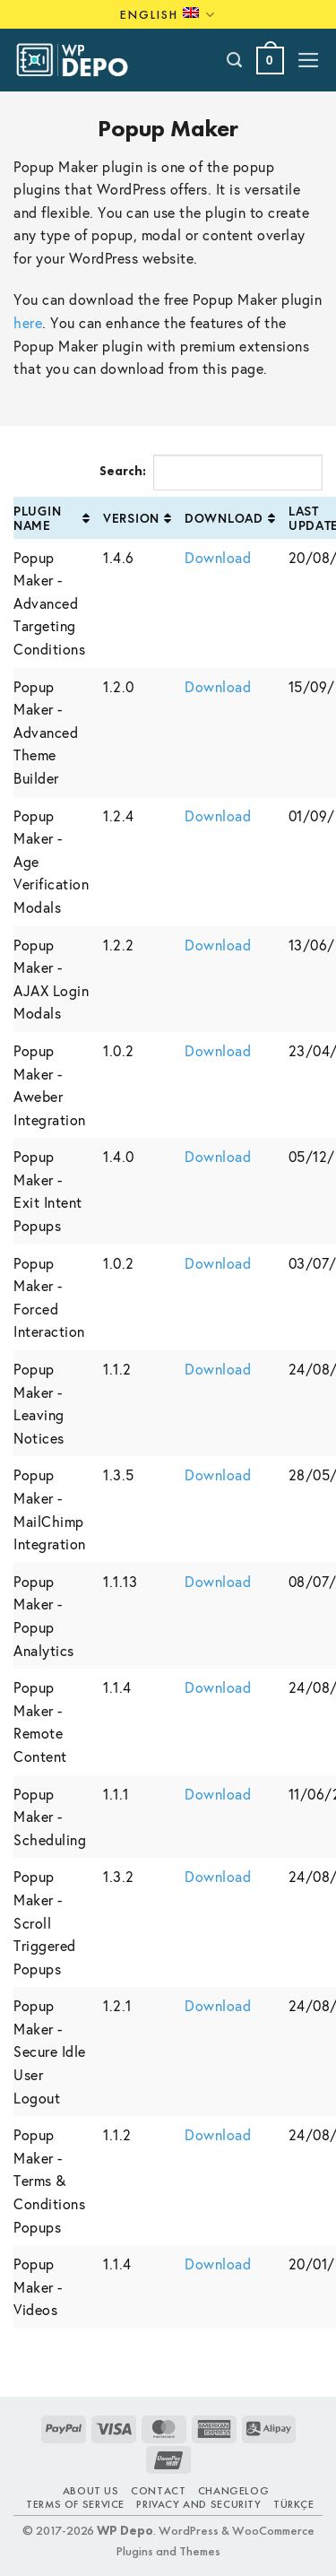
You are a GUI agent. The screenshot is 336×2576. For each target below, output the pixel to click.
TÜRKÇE (293, 2504)
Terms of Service (75, 2504)
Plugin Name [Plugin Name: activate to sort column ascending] (37, 517)
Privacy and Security (198, 2504)
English (167, 14)
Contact (158, 2491)
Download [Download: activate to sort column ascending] (224, 517)
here (27, 322)
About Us (91, 2491)
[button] (270, 60)
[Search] (235, 60)
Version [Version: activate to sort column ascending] (131, 517)
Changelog (234, 2491)
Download (218, 557)
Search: (211, 472)
